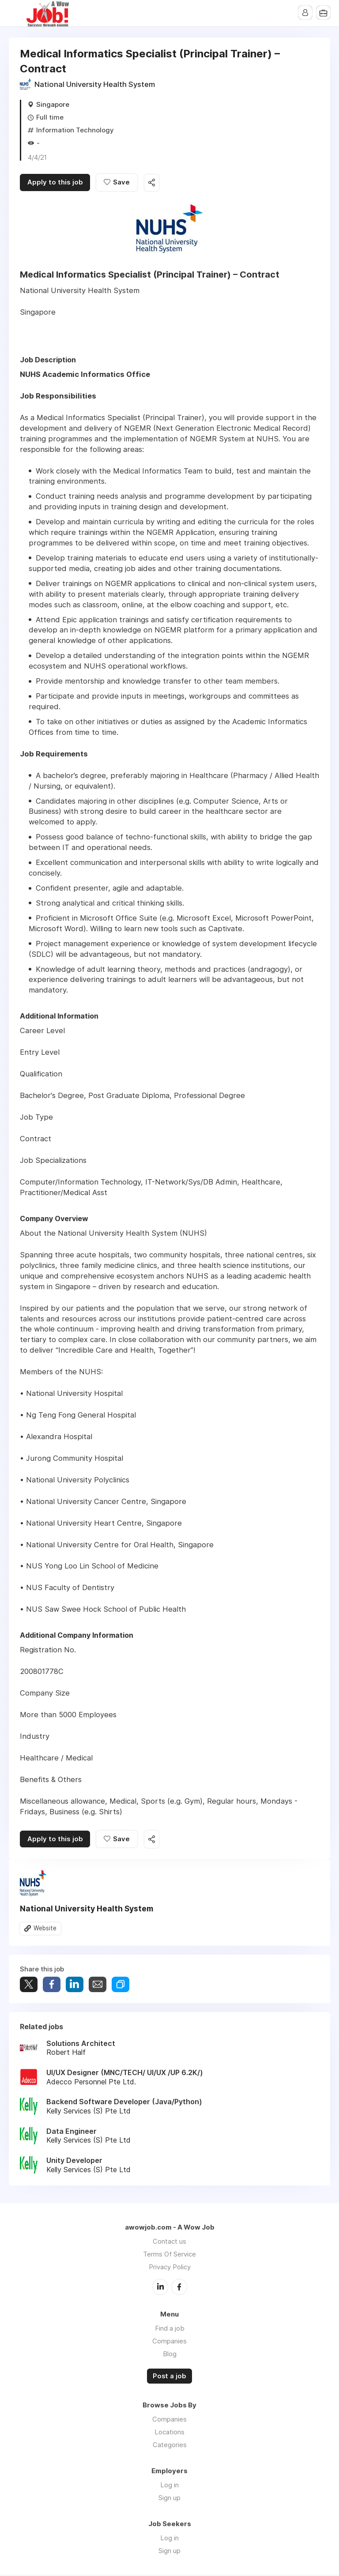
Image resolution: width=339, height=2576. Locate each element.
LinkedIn (160, 2287)
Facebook (179, 2287)
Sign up (169, 2499)
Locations (169, 2433)
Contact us (169, 2242)
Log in (169, 2486)
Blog (170, 2354)
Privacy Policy (170, 2268)
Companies (169, 2342)
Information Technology (75, 130)
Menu (15, 13)
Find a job (170, 2329)
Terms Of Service (169, 2255)
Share (51, 1985)
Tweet (29, 1985)
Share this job (154, 183)
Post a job (169, 2377)
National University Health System (94, 84)
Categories (170, 2446)
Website (45, 1929)
